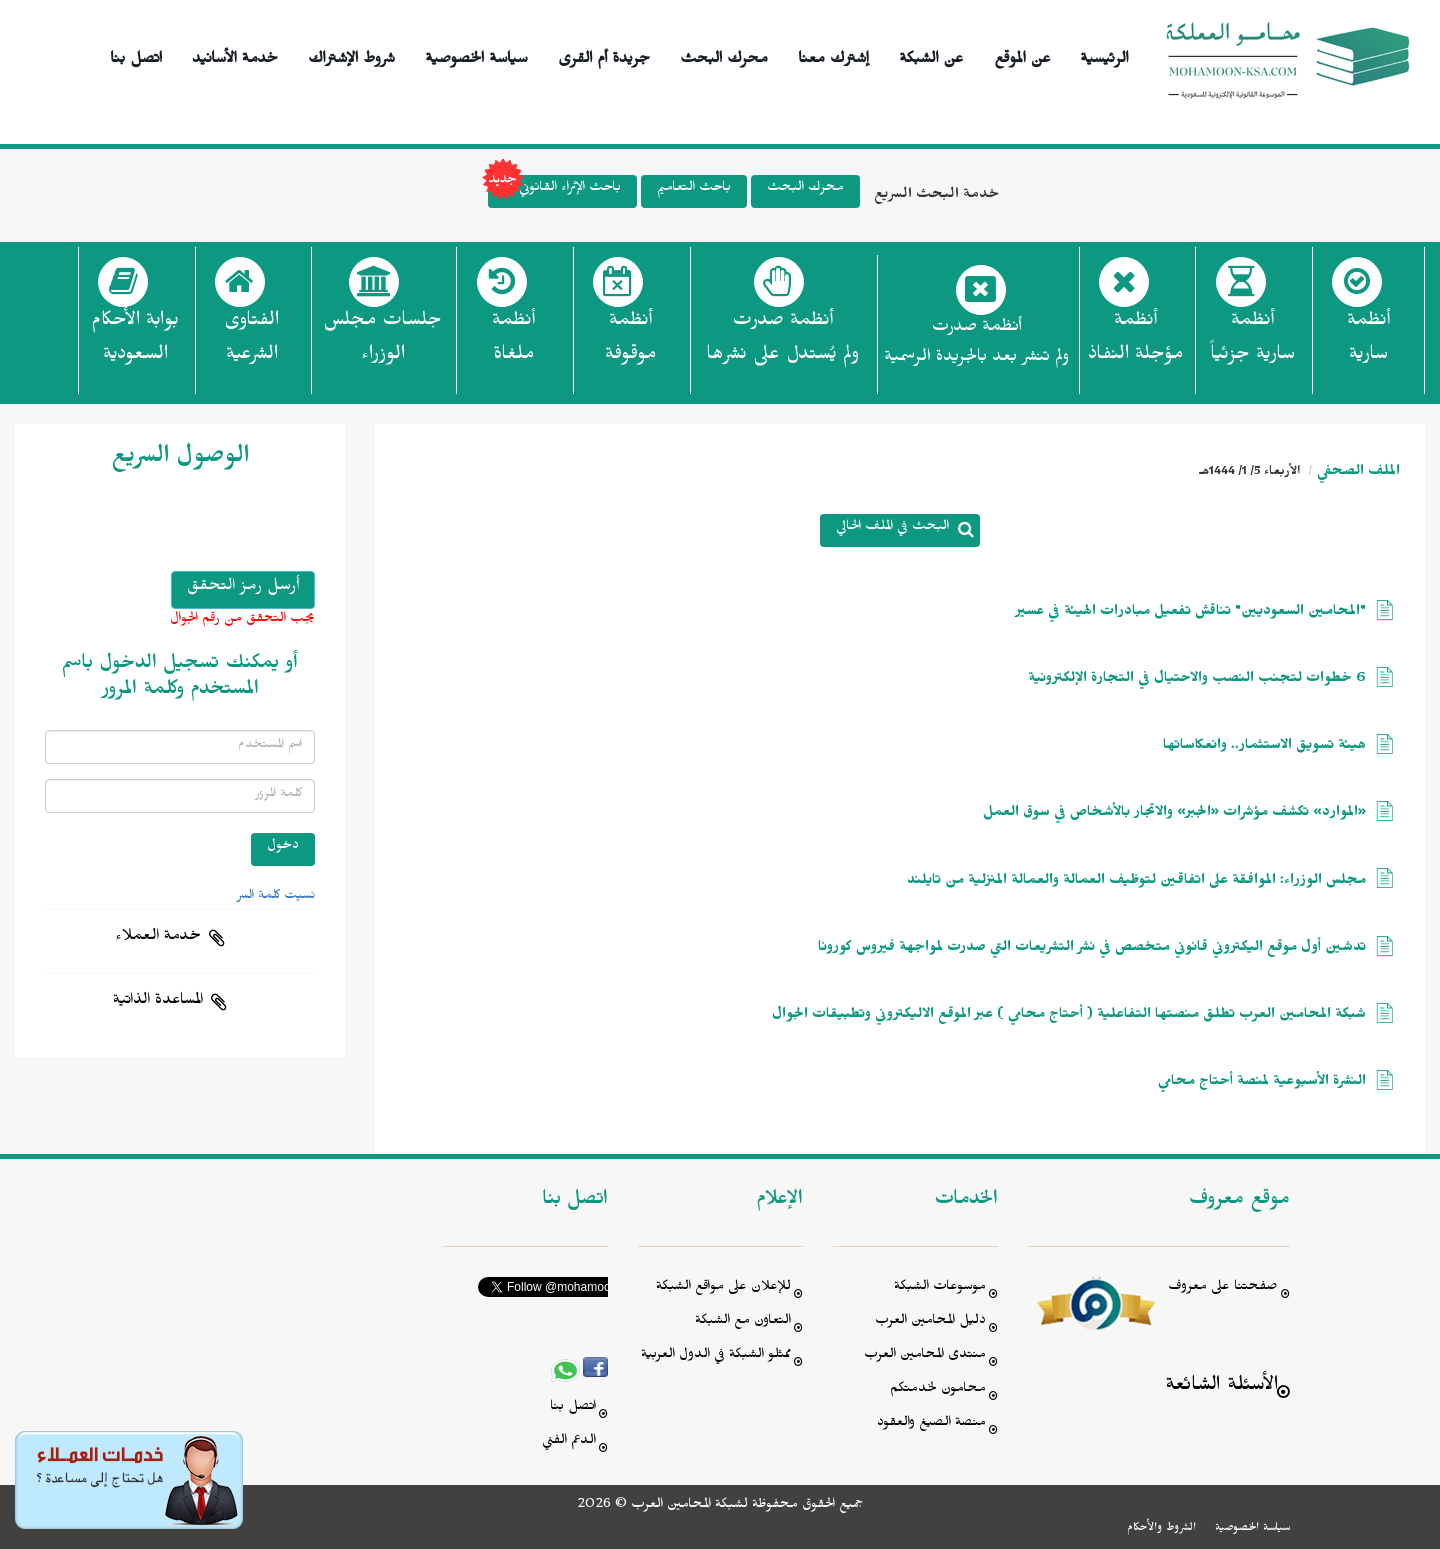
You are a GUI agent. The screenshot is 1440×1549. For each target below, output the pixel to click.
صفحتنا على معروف (1223, 1288)
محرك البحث (724, 55)
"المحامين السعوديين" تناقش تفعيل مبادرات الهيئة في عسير (1191, 613)
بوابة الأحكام (135, 343)
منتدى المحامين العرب (925, 1356)
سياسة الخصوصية (476, 55)
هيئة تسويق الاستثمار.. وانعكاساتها (1264, 747)
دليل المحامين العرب (930, 1322)
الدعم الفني (569, 1442)
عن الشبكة (931, 55)
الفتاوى (251, 343)
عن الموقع (1022, 55)
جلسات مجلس (382, 343)
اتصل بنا (136, 55)
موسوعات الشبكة (940, 1288)
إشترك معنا (833, 55)
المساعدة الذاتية (158, 1002)
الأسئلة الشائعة (1221, 1387)
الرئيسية (1104, 55)
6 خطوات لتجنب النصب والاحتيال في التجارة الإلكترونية (1197, 680)
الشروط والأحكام (1161, 1529)
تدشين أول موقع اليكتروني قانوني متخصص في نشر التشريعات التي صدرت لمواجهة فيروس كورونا (1092, 949)
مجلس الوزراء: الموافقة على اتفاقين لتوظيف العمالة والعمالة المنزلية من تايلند (1136, 882)
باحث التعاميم (694, 189)
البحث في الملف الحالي (892, 528)
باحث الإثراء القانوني (554, 191)
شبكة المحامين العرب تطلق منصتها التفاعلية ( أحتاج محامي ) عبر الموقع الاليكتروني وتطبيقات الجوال (1069, 1016)
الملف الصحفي (1358, 473)
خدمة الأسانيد (235, 55)
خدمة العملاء (158, 938)
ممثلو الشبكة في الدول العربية (716, 1356)
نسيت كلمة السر (276, 897)
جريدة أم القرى (604, 55)
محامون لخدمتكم (938, 1390)
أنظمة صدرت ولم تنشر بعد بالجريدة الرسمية (976, 344)
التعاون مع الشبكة (743, 1322)
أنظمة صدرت (782, 343)
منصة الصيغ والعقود (931, 1424)
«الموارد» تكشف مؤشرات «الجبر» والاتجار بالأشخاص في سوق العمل (1174, 814)
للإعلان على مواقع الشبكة (723, 1288)
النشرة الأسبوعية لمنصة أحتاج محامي (1262, 1083)
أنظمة (1368, 343)
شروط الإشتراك (351, 55)
